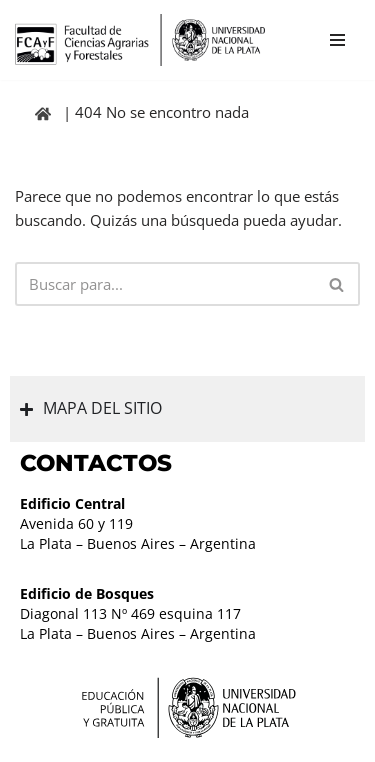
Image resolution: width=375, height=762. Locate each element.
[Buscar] (165, 284)
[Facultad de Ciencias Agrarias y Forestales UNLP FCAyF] (140, 40)
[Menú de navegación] (337, 40)
